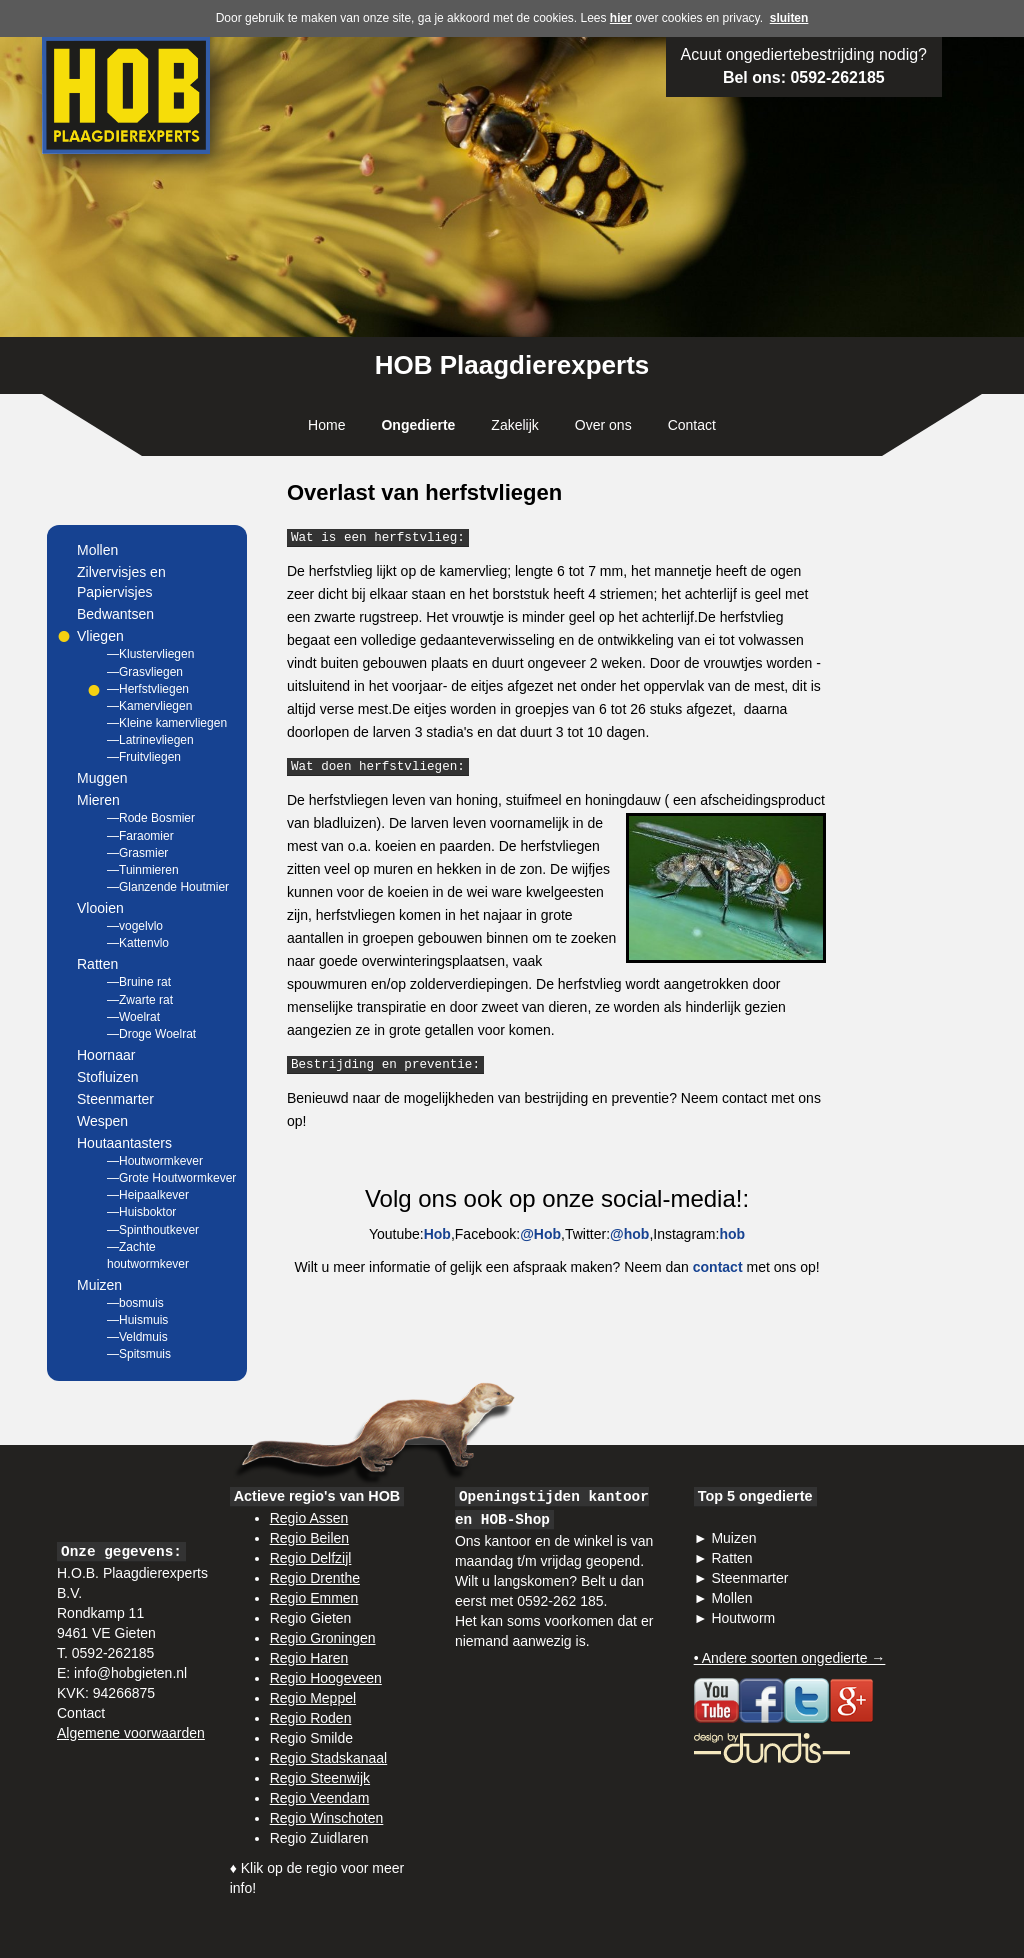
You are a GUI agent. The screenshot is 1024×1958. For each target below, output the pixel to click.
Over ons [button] (603, 425)
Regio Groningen (323, 1638)
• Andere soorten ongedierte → (790, 1658)
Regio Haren (309, 1658)
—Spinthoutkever (153, 1230)
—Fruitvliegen (144, 757)
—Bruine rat (139, 982)
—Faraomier (140, 836)
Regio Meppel (313, 1698)
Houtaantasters (124, 1143)
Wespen (102, 1121)
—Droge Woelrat (151, 1034)
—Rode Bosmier (151, 818)
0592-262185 (837, 77)
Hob (437, 1234)
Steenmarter (115, 1099)
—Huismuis (137, 1320)
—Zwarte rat (140, 1000)
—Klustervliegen (150, 654)
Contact (692, 425)
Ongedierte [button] (418, 425)
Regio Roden (311, 1718)
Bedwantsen (115, 614)
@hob (629, 1234)
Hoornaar (106, 1055)
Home (326, 425)
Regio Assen (309, 1518)
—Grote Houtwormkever (171, 1178)
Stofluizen (107, 1077)
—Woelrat (133, 1017)
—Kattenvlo (138, 943)
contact (718, 1267)
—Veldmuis (137, 1337)
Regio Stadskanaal (329, 1758)
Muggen (102, 778)
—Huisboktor (141, 1212)
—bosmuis (135, 1303)
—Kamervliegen (149, 706)
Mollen (97, 550)
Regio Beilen (309, 1538)
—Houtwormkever (155, 1161)
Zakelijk (514, 425)
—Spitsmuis (139, 1354)
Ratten (731, 1558)
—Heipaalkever (148, 1195)
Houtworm (743, 1618)
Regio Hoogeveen (326, 1678)
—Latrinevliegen (150, 740)
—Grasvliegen (145, 672)
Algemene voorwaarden (131, 1733)
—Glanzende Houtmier (168, 887)
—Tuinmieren (143, 870)
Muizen (733, 1538)
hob (732, 1234)
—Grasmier (137, 853)
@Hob (540, 1234)
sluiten (789, 18)
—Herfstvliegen (148, 689)
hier (621, 18)
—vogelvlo (135, 926)
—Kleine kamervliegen (167, 723)
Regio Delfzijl (311, 1558)
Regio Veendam (320, 1798)
